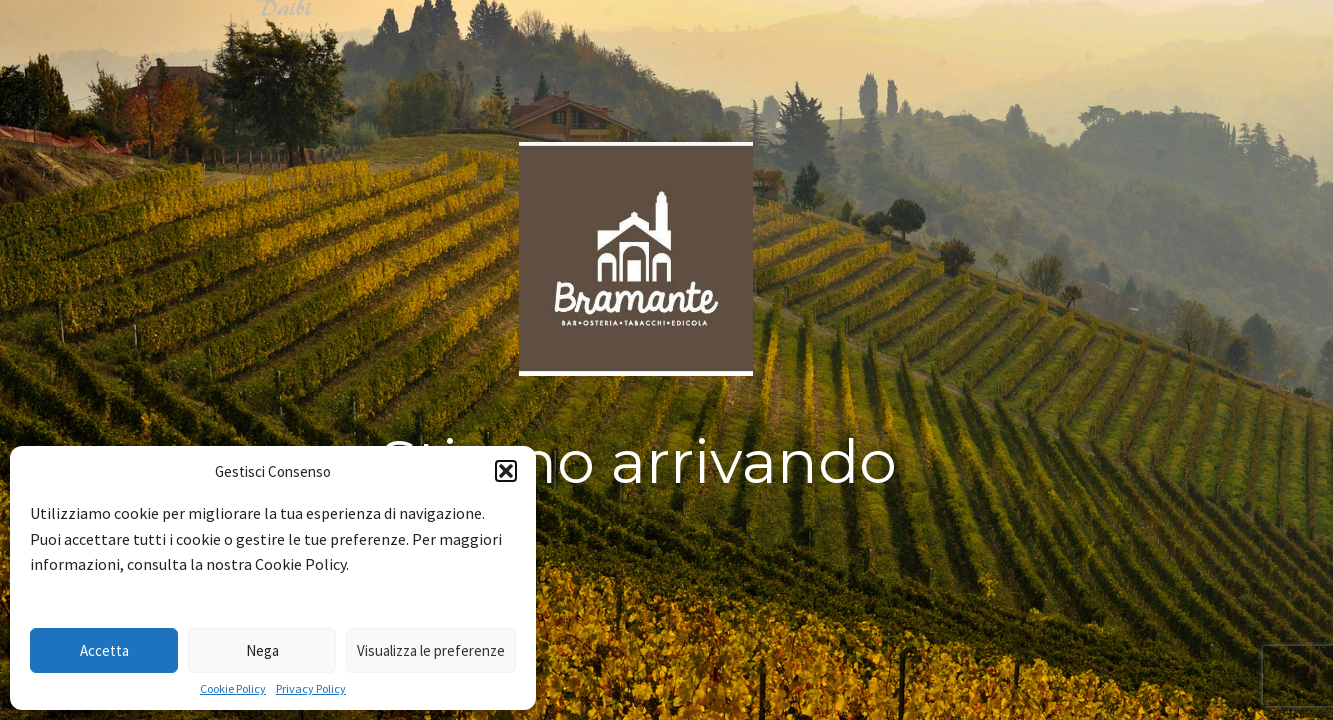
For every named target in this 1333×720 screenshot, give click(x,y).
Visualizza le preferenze (431, 650)
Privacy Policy (311, 689)
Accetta (104, 650)
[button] (506, 471)
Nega (262, 650)
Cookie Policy (233, 689)
